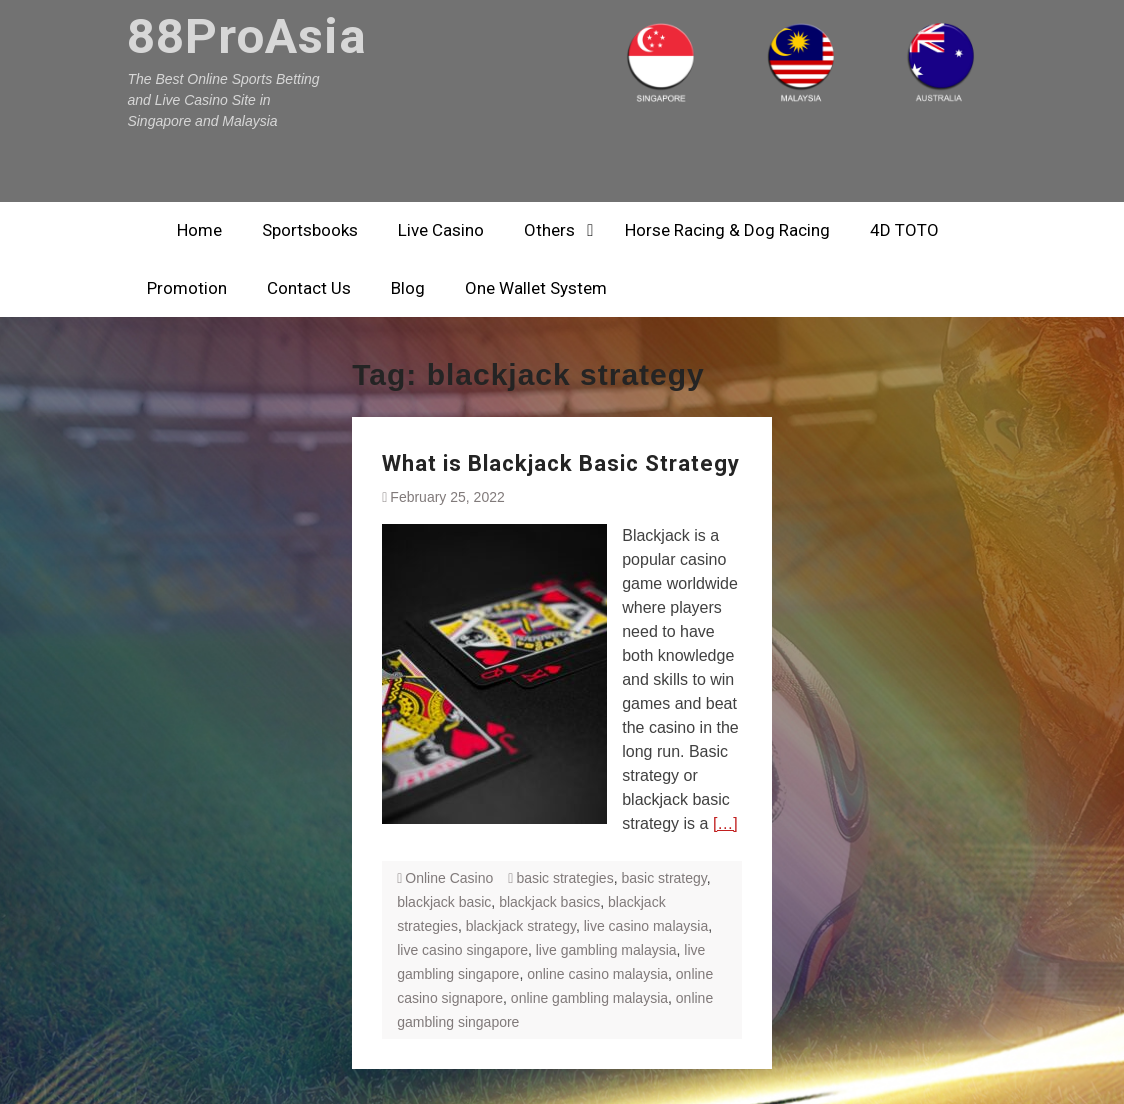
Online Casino (449, 878)
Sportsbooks (310, 230)
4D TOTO (904, 230)
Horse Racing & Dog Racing (727, 230)
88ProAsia (247, 36)
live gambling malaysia (606, 950)
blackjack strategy (521, 926)
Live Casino (441, 230)
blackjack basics (549, 902)
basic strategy (663, 878)
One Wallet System (536, 288)
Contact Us (309, 288)
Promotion (187, 288)
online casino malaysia (597, 974)
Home (199, 230)
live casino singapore (462, 950)
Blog (408, 288)
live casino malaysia (646, 926)
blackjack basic (444, 902)
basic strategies (564, 878)
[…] (725, 823)
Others (549, 230)
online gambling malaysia (589, 998)
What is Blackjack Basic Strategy (561, 463)
